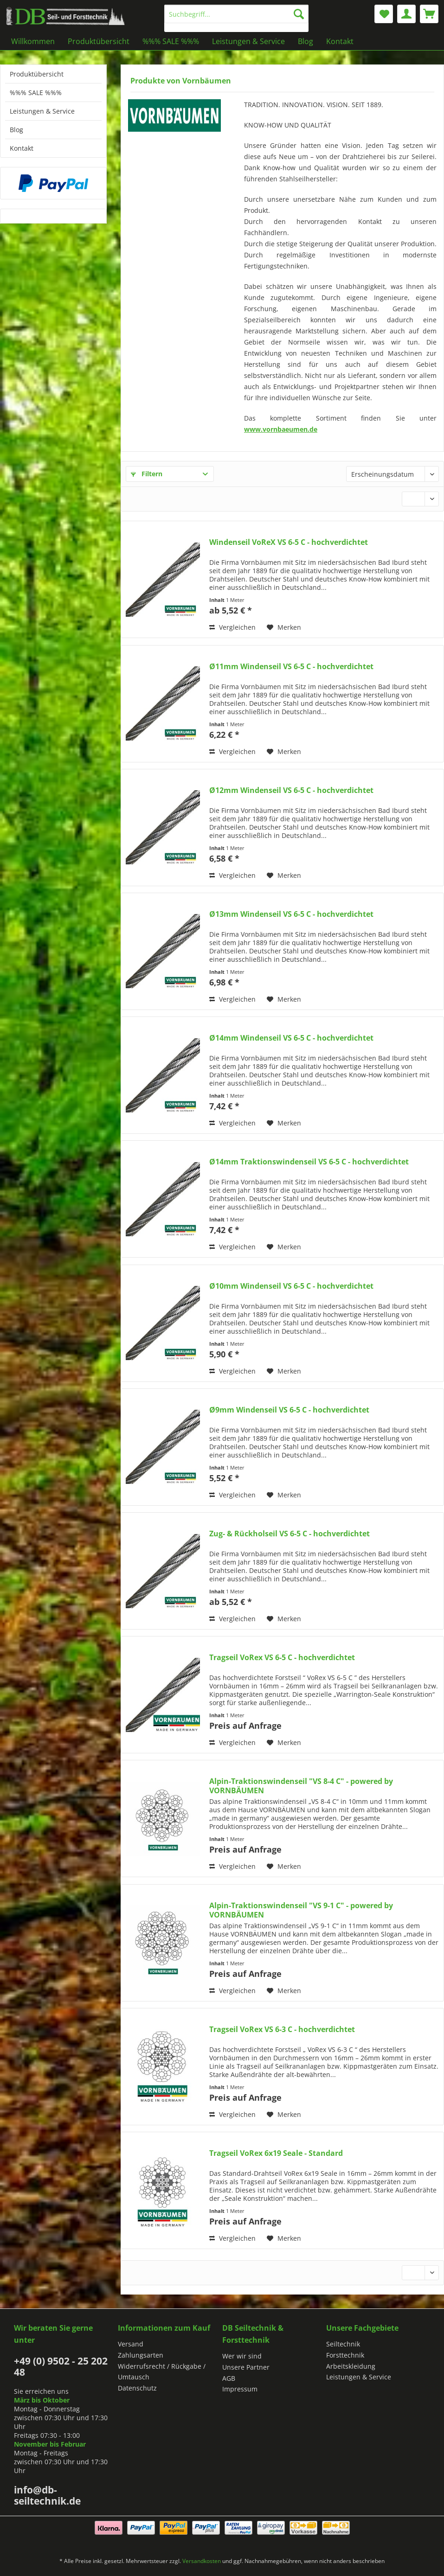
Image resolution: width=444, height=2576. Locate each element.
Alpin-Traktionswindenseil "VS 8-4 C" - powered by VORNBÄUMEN (301, 1786)
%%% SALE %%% (36, 92)
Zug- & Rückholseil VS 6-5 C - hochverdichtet (289, 1534)
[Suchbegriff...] (236, 14)
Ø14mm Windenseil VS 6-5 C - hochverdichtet (291, 1038)
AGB (228, 2378)
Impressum (239, 2388)
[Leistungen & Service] (248, 41)
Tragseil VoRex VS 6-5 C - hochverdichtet (282, 1657)
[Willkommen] (33, 41)
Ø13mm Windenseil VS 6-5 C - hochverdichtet (291, 914)
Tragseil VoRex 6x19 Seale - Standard (276, 2153)
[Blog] (305, 41)
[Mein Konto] (406, 14)
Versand (130, 2343)
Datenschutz (137, 2388)
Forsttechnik (345, 2355)
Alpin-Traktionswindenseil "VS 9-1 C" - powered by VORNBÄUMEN (301, 1910)
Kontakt (21, 148)
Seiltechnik (343, 2343)
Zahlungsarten (140, 2355)
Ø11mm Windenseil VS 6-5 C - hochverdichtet (291, 666)
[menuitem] (236, 18)
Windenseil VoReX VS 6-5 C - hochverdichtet (288, 542)
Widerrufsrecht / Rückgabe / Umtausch (162, 2372)
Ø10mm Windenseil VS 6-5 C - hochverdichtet (291, 1286)
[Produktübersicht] (98, 41)
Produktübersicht (37, 74)
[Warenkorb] (429, 14)
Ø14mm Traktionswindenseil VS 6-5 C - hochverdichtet (309, 1162)
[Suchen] (299, 14)
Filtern (146, 473)
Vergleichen (232, 627)
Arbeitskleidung (350, 2366)
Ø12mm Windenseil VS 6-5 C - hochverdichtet (291, 790)
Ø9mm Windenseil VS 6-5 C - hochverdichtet (289, 1410)
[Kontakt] (340, 41)
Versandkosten (201, 2561)
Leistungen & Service (42, 111)
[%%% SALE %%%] (171, 41)
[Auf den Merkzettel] (284, 627)
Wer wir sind (242, 2356)
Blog (16, 129)
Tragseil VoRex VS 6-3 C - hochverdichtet (282, 2029)
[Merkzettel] (383, 14)
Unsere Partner (246, 2367)
